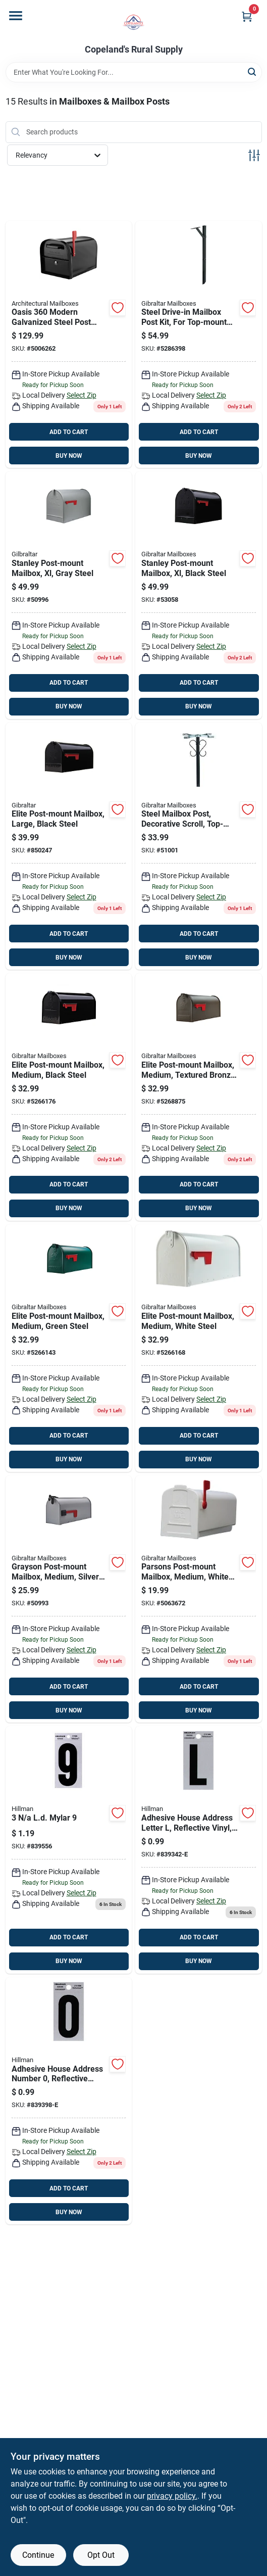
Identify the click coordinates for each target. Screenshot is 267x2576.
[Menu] (15, 15)
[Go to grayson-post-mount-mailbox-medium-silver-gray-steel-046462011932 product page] (69, 1599)
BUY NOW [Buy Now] (69, 455)
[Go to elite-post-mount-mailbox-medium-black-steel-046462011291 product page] (69, 1097)
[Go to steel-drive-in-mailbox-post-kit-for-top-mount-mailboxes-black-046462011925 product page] (198, 344)
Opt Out (101, 2555)
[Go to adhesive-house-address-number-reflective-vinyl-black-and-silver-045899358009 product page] (69, 2101)
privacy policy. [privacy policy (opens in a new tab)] (172, 2496)
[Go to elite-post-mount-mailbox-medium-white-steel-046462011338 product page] (198, 1348)
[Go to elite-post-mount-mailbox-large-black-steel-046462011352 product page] (69, 846)
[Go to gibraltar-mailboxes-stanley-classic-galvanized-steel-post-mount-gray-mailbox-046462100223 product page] (69, 595)
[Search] (252, 71)
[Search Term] (134, 72)
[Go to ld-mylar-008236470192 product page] (69, 1850)
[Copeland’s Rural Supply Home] (133, 22)
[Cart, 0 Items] (247, 16)
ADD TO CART (68, 432)
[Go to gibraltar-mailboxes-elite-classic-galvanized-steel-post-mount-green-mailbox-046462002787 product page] (69, 1348)
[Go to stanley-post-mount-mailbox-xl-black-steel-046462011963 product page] (198, 595)
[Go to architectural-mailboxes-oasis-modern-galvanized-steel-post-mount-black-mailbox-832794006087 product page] (69, 344)
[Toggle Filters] (254, 155)
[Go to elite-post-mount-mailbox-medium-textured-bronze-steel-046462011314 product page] (198, 1097)
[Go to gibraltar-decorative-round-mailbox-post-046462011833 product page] (198, 846)
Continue (38, 2555)
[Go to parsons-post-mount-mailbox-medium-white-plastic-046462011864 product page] (198, 1599)
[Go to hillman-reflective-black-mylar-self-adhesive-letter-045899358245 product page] (198, 1850)
